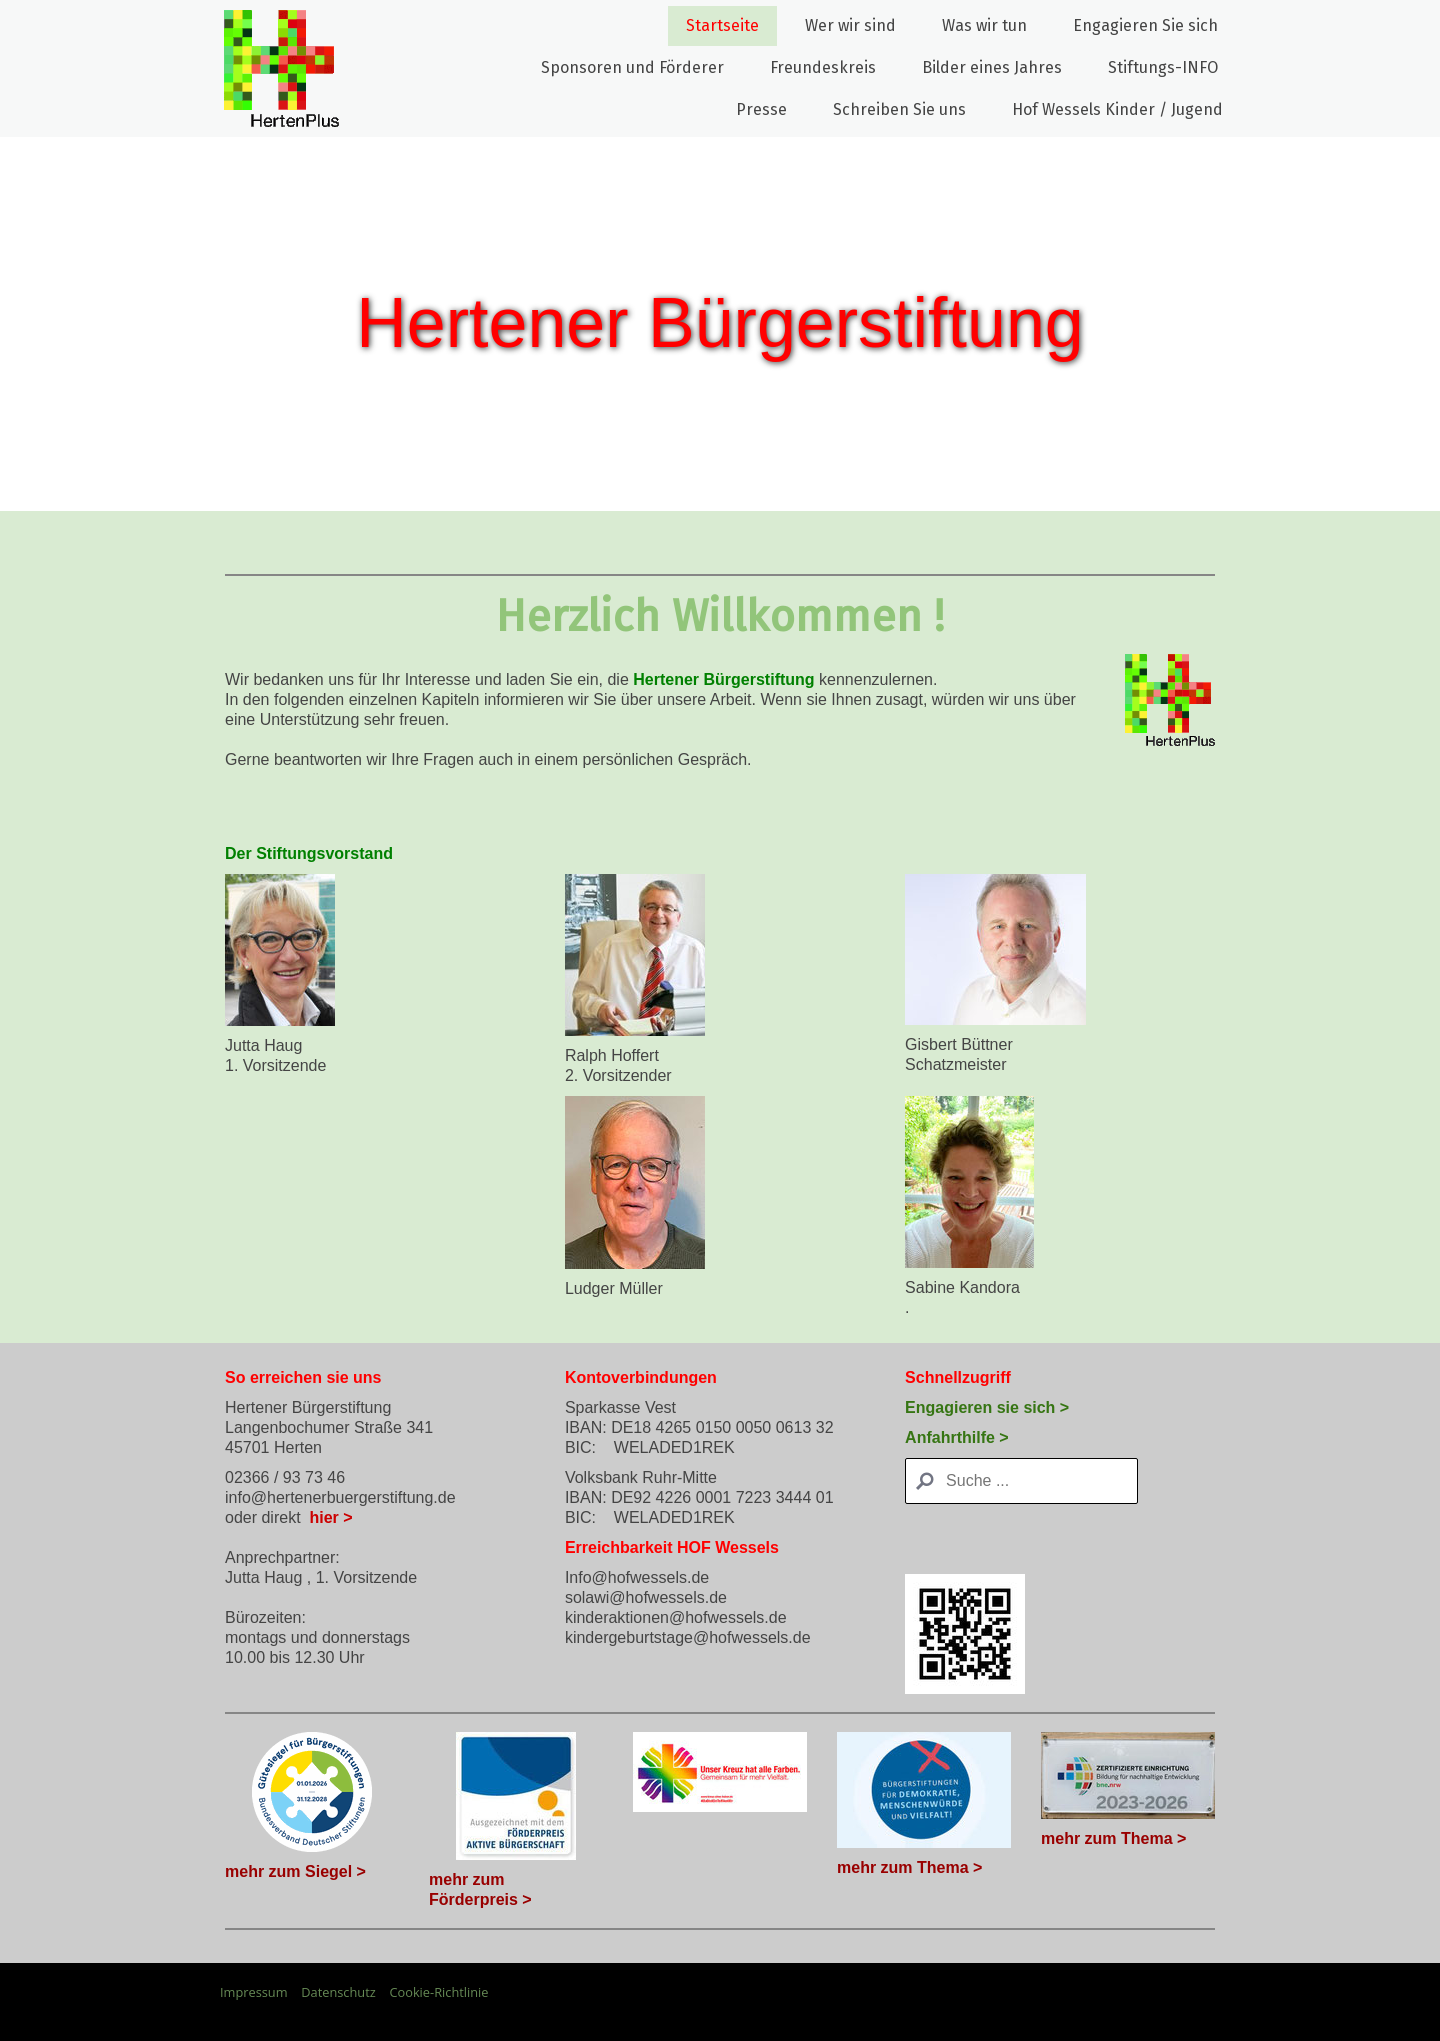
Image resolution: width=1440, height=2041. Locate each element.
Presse (761, 109)
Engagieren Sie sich (1145, 25)
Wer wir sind (850, 25)
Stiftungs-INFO (1163, 67)
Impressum (254, 1992)
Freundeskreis (823, 67)
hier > (330, 1517)
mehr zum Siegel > (295, 1871)
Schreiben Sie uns (899, 109)
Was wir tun (984, 25)
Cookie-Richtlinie (438, 1992)
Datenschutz (338, 1992)
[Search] (1021, 1481)
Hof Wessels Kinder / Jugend (1117, 109)
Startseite (722, 25)
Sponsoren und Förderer (632, 67)
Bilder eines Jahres (992, 67)
